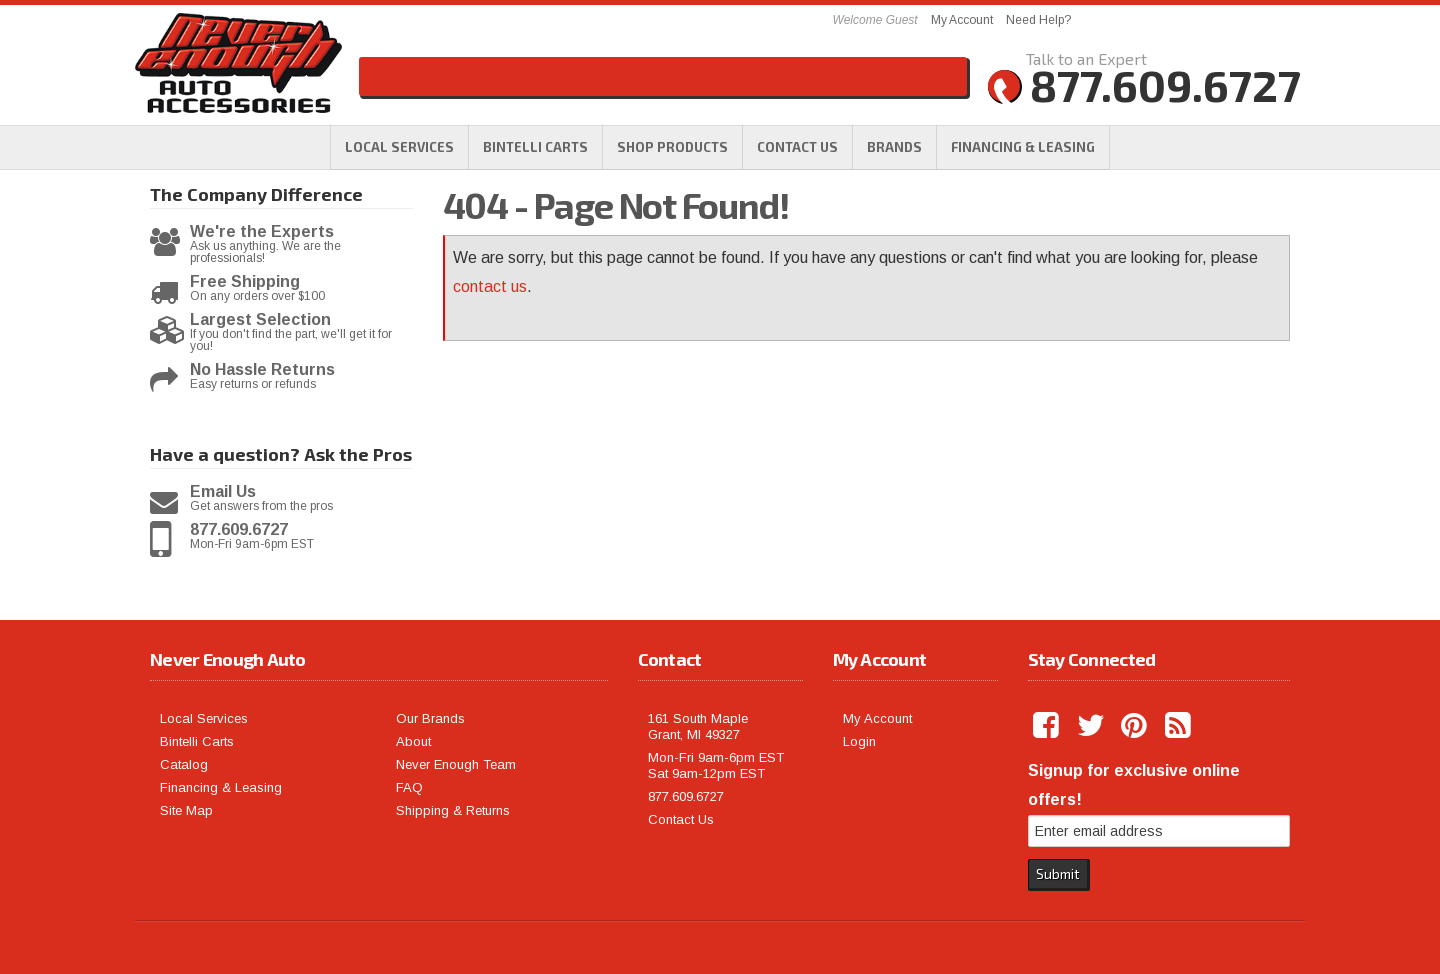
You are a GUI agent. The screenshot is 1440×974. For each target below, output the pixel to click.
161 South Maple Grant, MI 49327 (698, 726)
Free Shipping (245, 282)
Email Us (223, 492)
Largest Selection (260, 320)
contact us (490, 286)
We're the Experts (262, 232)
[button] (672, 147)
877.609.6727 (239, 530)
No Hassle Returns (262, 370)
